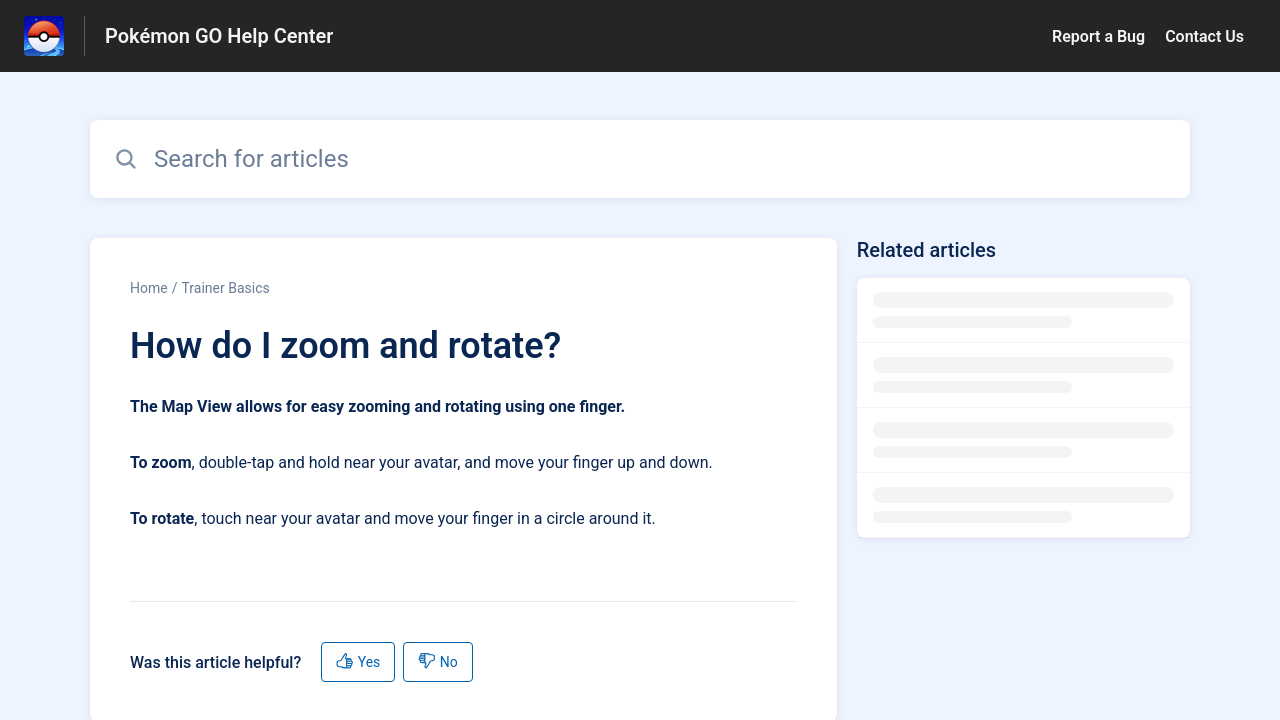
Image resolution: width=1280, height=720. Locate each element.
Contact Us (1204, 36)
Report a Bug (1098, 36)
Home (149, 288)
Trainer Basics (225, 288)
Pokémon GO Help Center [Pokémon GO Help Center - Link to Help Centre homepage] (219, 36)
